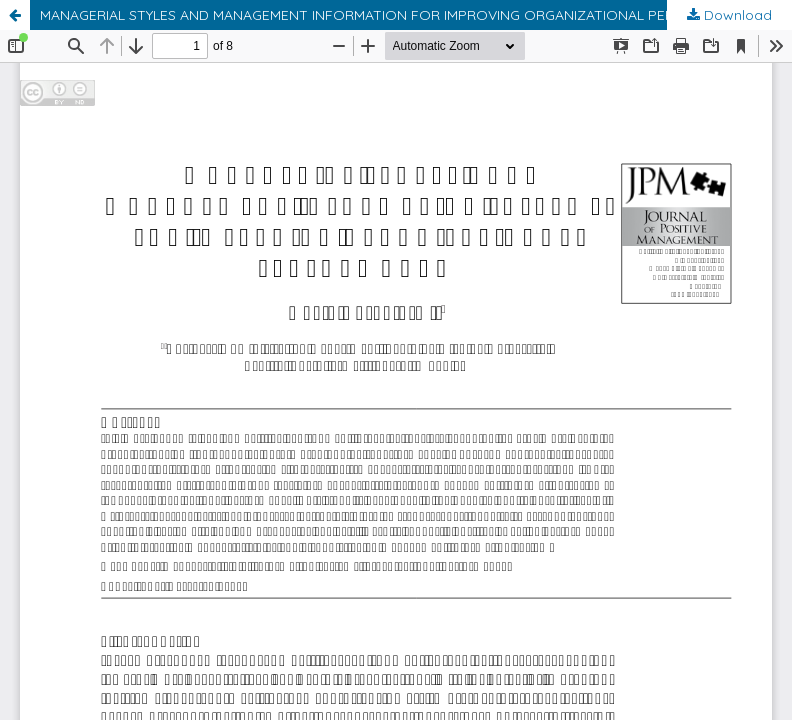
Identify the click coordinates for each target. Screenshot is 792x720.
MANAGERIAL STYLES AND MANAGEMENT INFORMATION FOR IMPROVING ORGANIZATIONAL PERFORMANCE (395, 15)
